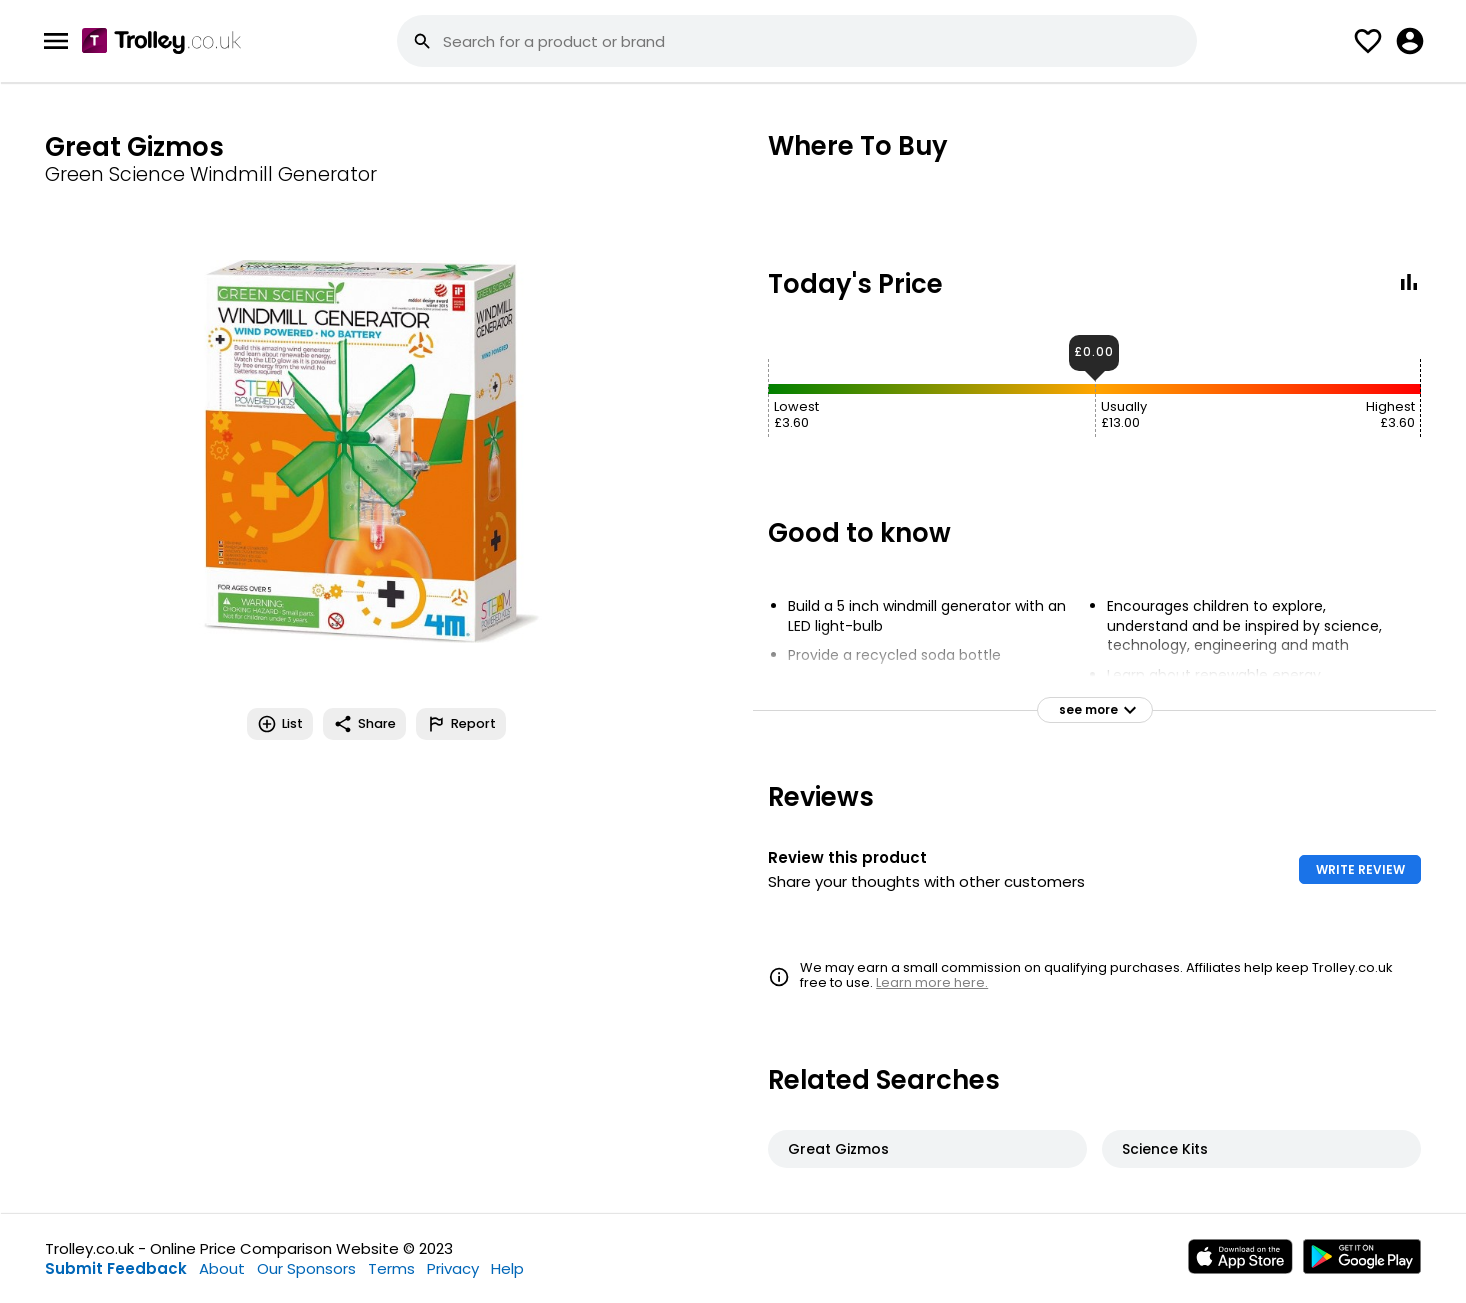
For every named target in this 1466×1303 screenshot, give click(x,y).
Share (364, 724)
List (280, 724)
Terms (391, 1268)
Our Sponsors (306, 1268)
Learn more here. (932, 982)
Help (507, 1268)
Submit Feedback (116, 1268)
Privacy (453, 1268)
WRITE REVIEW (1360, 869)
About (222, 1268)
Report (461, 724)
